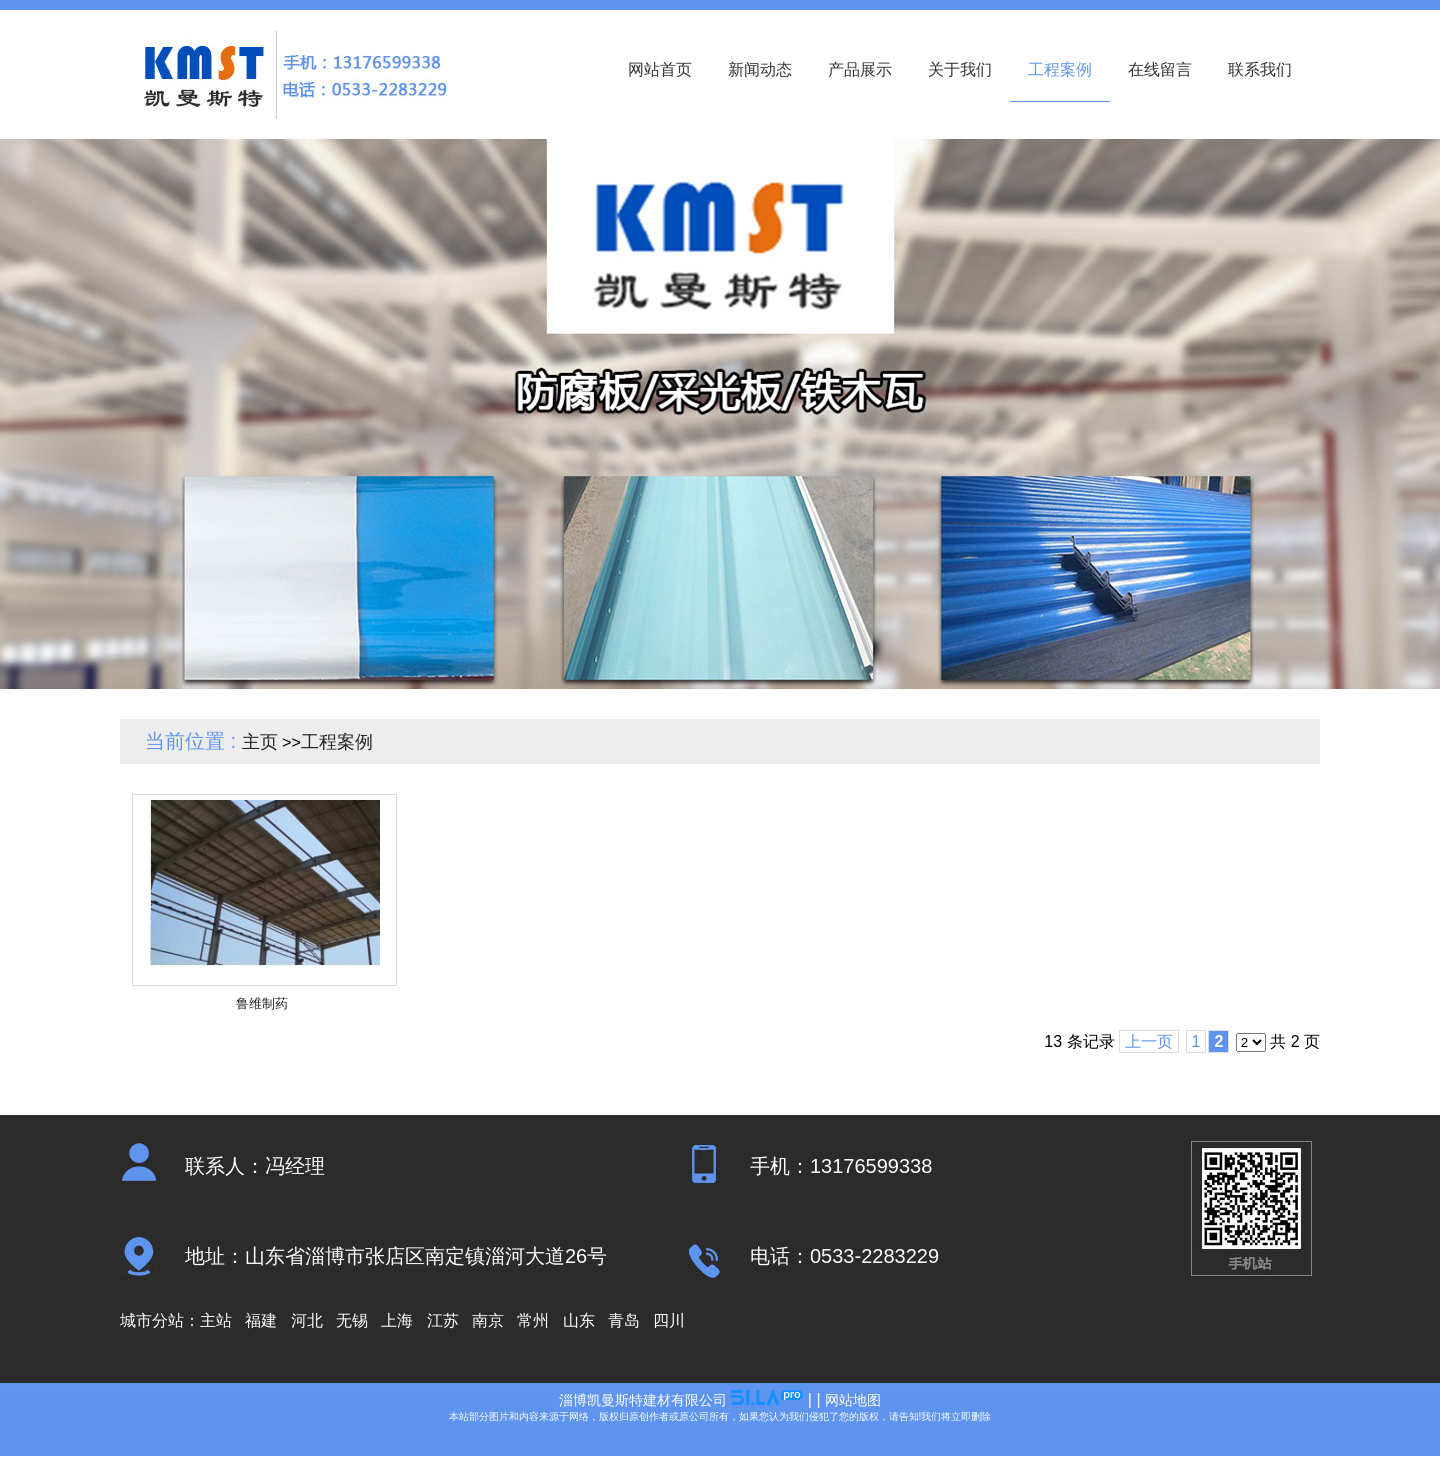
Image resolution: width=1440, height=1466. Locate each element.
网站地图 (853, 1400)
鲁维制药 (262, 1003)
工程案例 (337, 742)
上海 (397, 1320)
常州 (533, 1320)
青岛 (624, 1320)
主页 (260, 742)
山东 (579, 1320)
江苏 (443, 1320)
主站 (216, 1320)
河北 (307, 1320)
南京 (488, 1320)
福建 (261, 1320)
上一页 (1149, 1041)
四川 (669, 1320)
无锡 (352, 1320)
